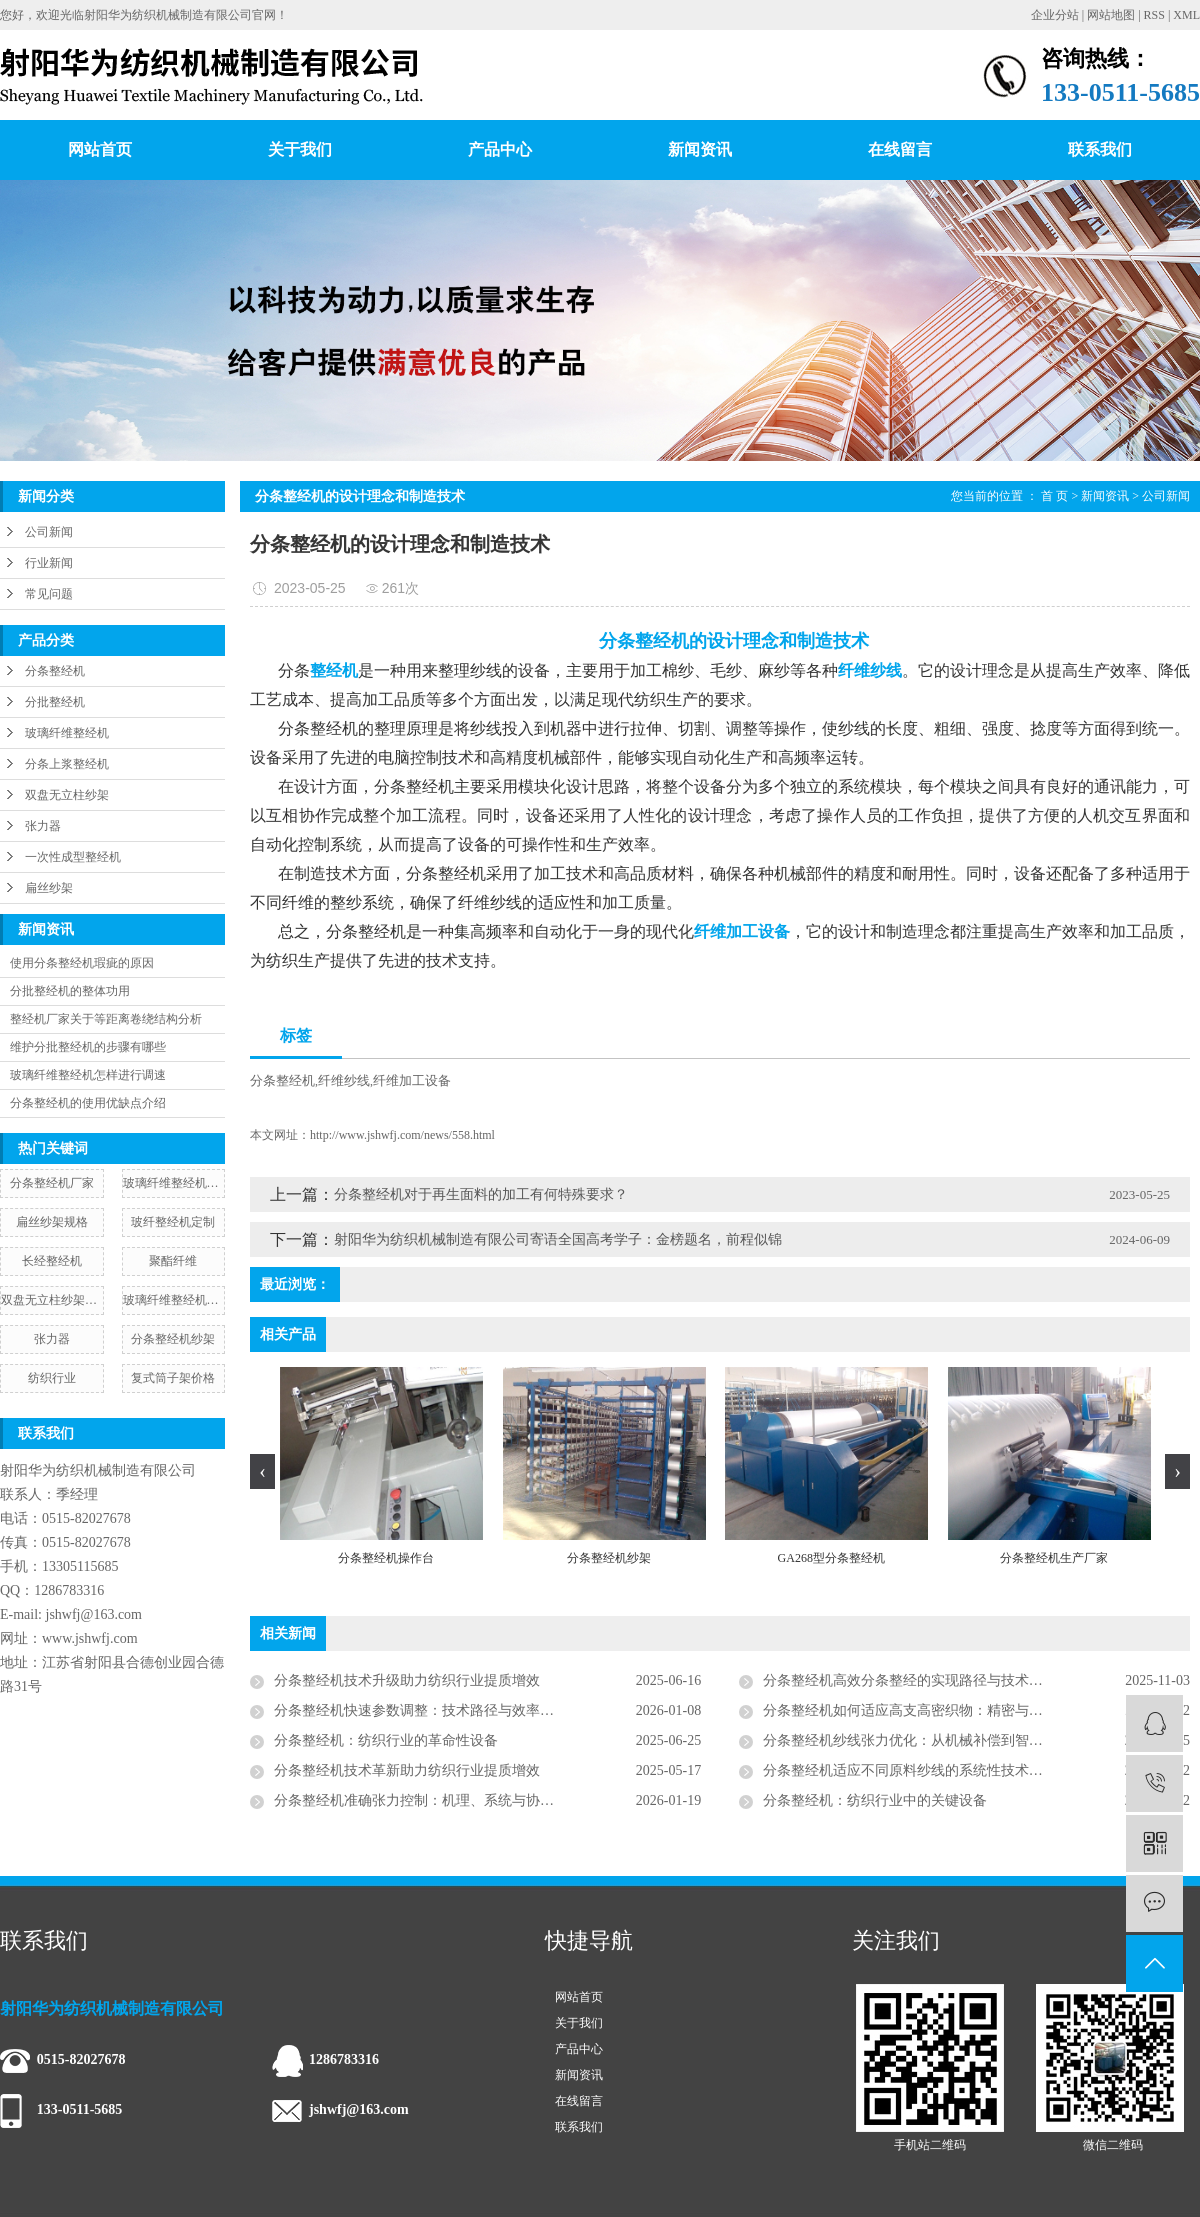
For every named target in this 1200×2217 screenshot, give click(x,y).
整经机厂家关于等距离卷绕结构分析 (106, 1019)
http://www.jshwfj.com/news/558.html (402, 1135)
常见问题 (49, 594)
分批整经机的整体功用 (70, 991)
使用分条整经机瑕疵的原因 (82, 963)
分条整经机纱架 (173, 1339)
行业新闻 (49, 563)
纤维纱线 (344, 1080)
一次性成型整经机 (73, 857)
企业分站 (1055, 15)
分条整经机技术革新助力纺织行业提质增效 (407, 1770)
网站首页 (100, 149)
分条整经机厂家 (52, 1183)
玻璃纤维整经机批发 (174, 1183)
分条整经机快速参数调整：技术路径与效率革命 (421, 1710)
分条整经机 (55, 671)
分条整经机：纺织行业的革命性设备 (386, 1740)
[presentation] (262, 1471)
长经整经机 (52, 1261)
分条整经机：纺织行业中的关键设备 (875, 1800)
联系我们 (1100, 149)
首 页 (1054, 496)
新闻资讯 (700, 149)
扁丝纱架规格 (52, 1222)
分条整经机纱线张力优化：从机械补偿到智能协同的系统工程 (952, 1740)
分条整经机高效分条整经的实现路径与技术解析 (910, 1680)
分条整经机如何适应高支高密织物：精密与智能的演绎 (931, 1710)
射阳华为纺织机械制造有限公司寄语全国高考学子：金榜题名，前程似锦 (558, 1239)
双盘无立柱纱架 (67, 795)
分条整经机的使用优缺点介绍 (88, 1103)
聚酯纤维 (173, 1261)
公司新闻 (49, 532)
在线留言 (900, 149)
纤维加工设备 (412, 1080)
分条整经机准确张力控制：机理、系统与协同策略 (428, 1800)
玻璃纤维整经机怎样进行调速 (88, 1075)
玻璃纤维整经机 (67, 733)
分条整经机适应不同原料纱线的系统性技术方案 (910, 1770)
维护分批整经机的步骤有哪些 (88, 1047)
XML (1186, 15)
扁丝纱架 (49, 888)
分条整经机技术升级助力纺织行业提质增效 (407, 1680)
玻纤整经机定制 (173, 1222)
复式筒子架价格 (173, 1378)
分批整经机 (55, 702)
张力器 (43, 826)
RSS (1154, 15)
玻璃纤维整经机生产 (174, 1300)
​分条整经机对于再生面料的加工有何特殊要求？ (481, 1194)
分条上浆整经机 (67, 764)
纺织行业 (52, 1378)
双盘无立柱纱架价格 (52, 1300)
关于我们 (300, 149)
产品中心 (500, 149)
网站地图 (1111, 15)
